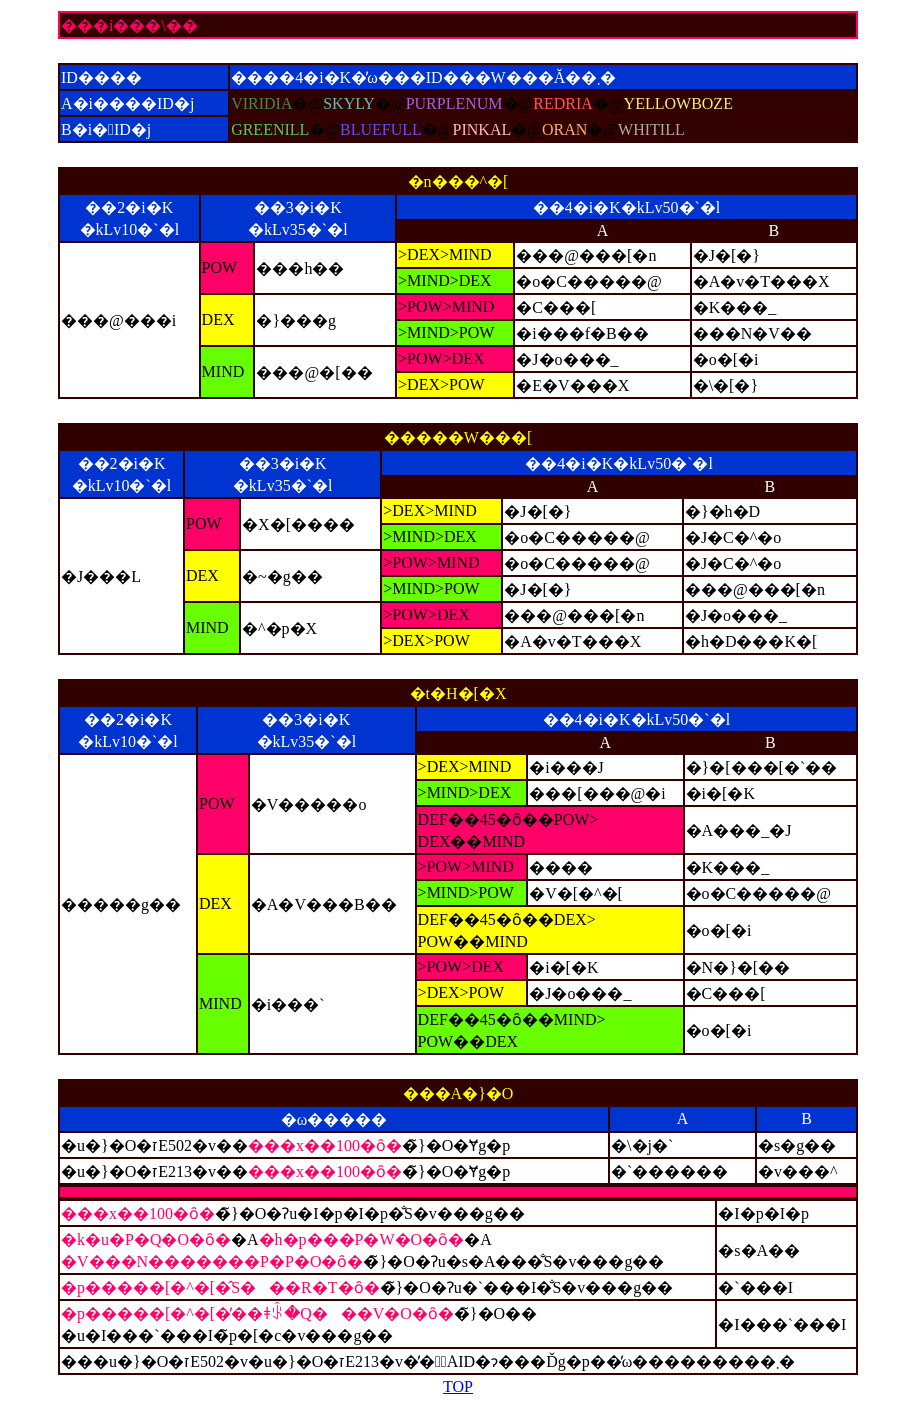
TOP (458, 1386)
